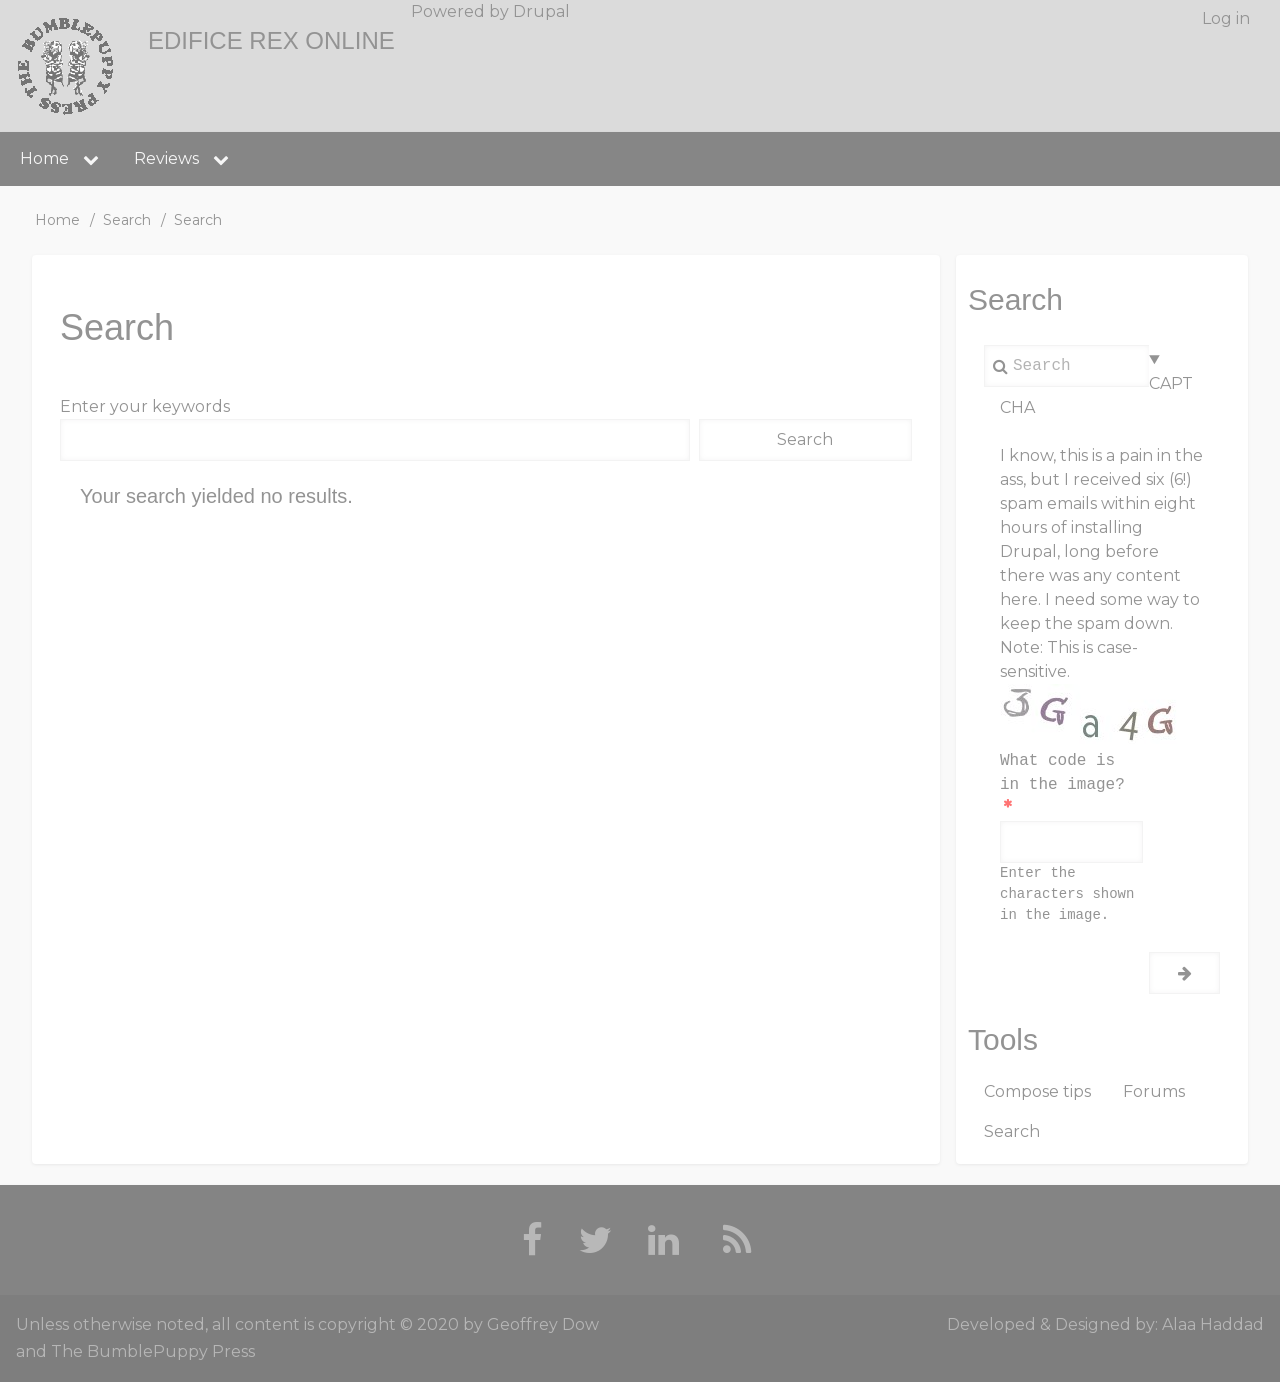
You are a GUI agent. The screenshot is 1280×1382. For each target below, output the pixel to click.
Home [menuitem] (44, 158)
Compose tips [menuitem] (1037, 1091)
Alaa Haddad (1213, 1324)
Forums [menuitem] (1154, 1091)
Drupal (541, 11)
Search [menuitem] (1012, 1131)
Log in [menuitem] (1226, 18)
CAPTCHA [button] (1096, 395)
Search (127, 220)
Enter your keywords (145, 406)
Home (57, 220)
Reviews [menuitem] (166, 158)
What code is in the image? (1062, 773)
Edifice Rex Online (271, 40)
